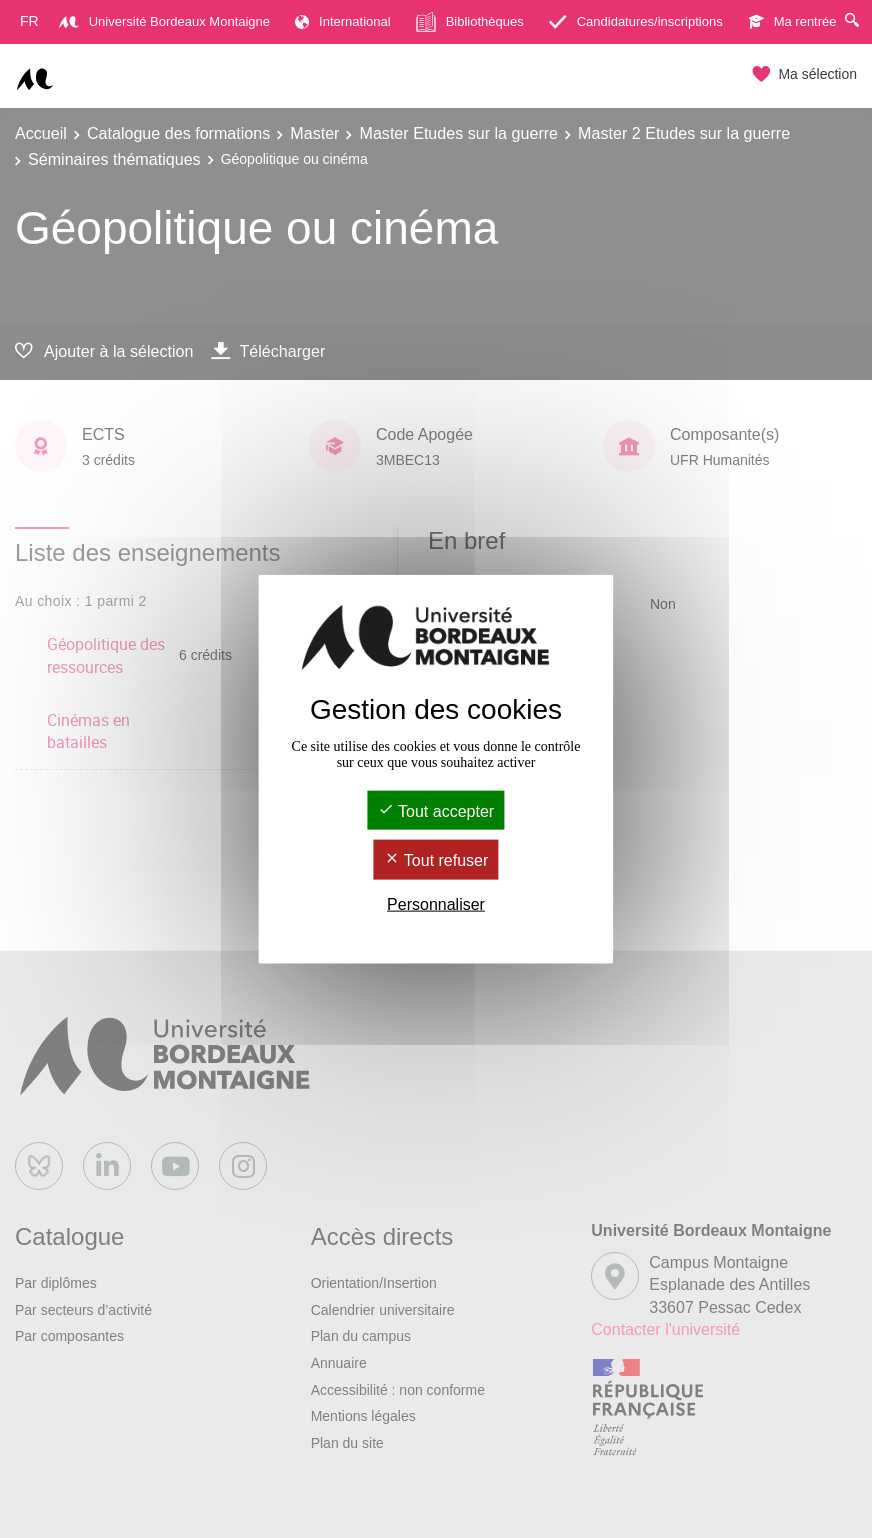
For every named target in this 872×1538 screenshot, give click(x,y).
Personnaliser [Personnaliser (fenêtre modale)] (436, 903)
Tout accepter (436, 811)
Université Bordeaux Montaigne (164, 21)
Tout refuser (436, 860)
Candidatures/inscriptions (636, 21)
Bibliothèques (470, 22)
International (343, 21)
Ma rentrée (792, 21)
